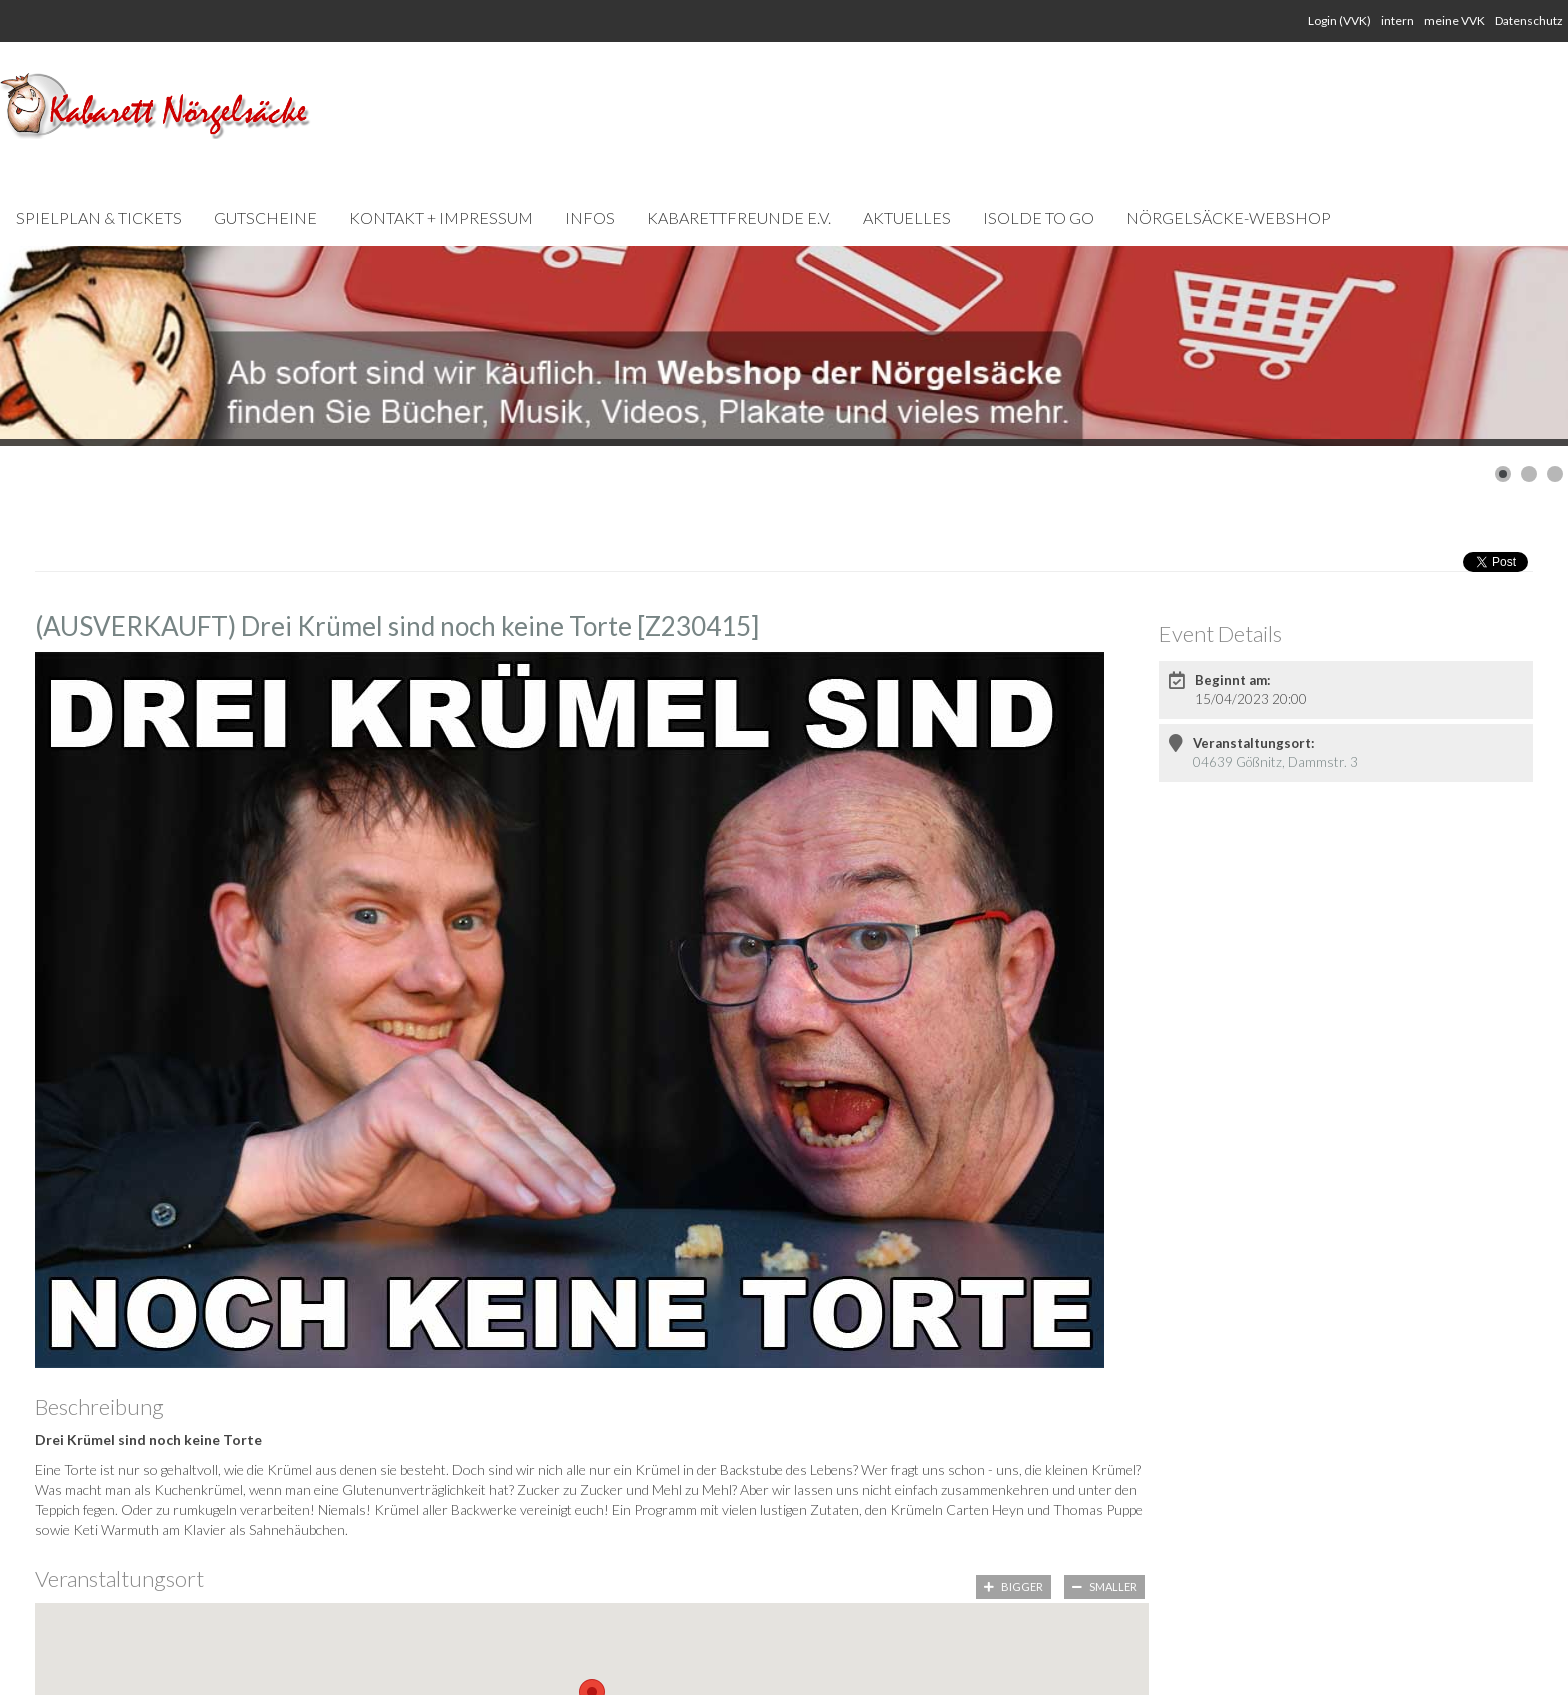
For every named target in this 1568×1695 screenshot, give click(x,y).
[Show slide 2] (1529, 474)
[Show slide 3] (1555, 474)
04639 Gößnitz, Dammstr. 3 (1275, 762)
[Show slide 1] (1503, 474)
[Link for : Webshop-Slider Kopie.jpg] (784, 346)
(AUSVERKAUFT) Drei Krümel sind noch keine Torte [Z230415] (397, 626)
